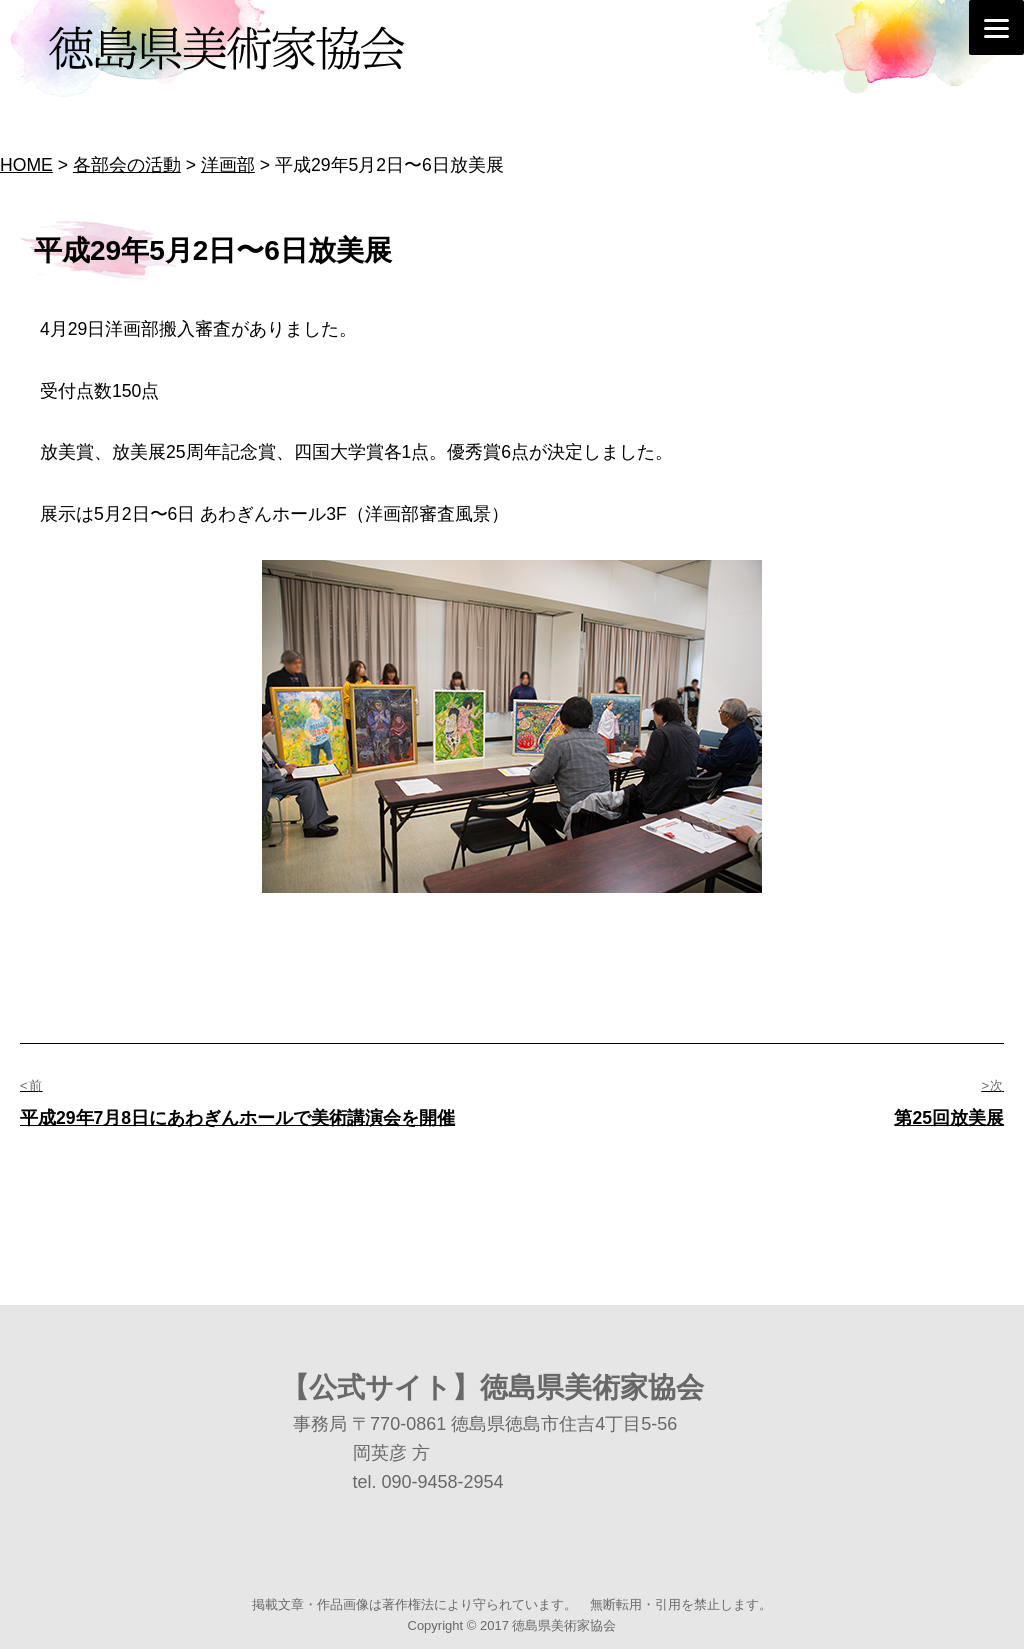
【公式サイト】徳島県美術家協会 (492, 1387)
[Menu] (996, 27)
